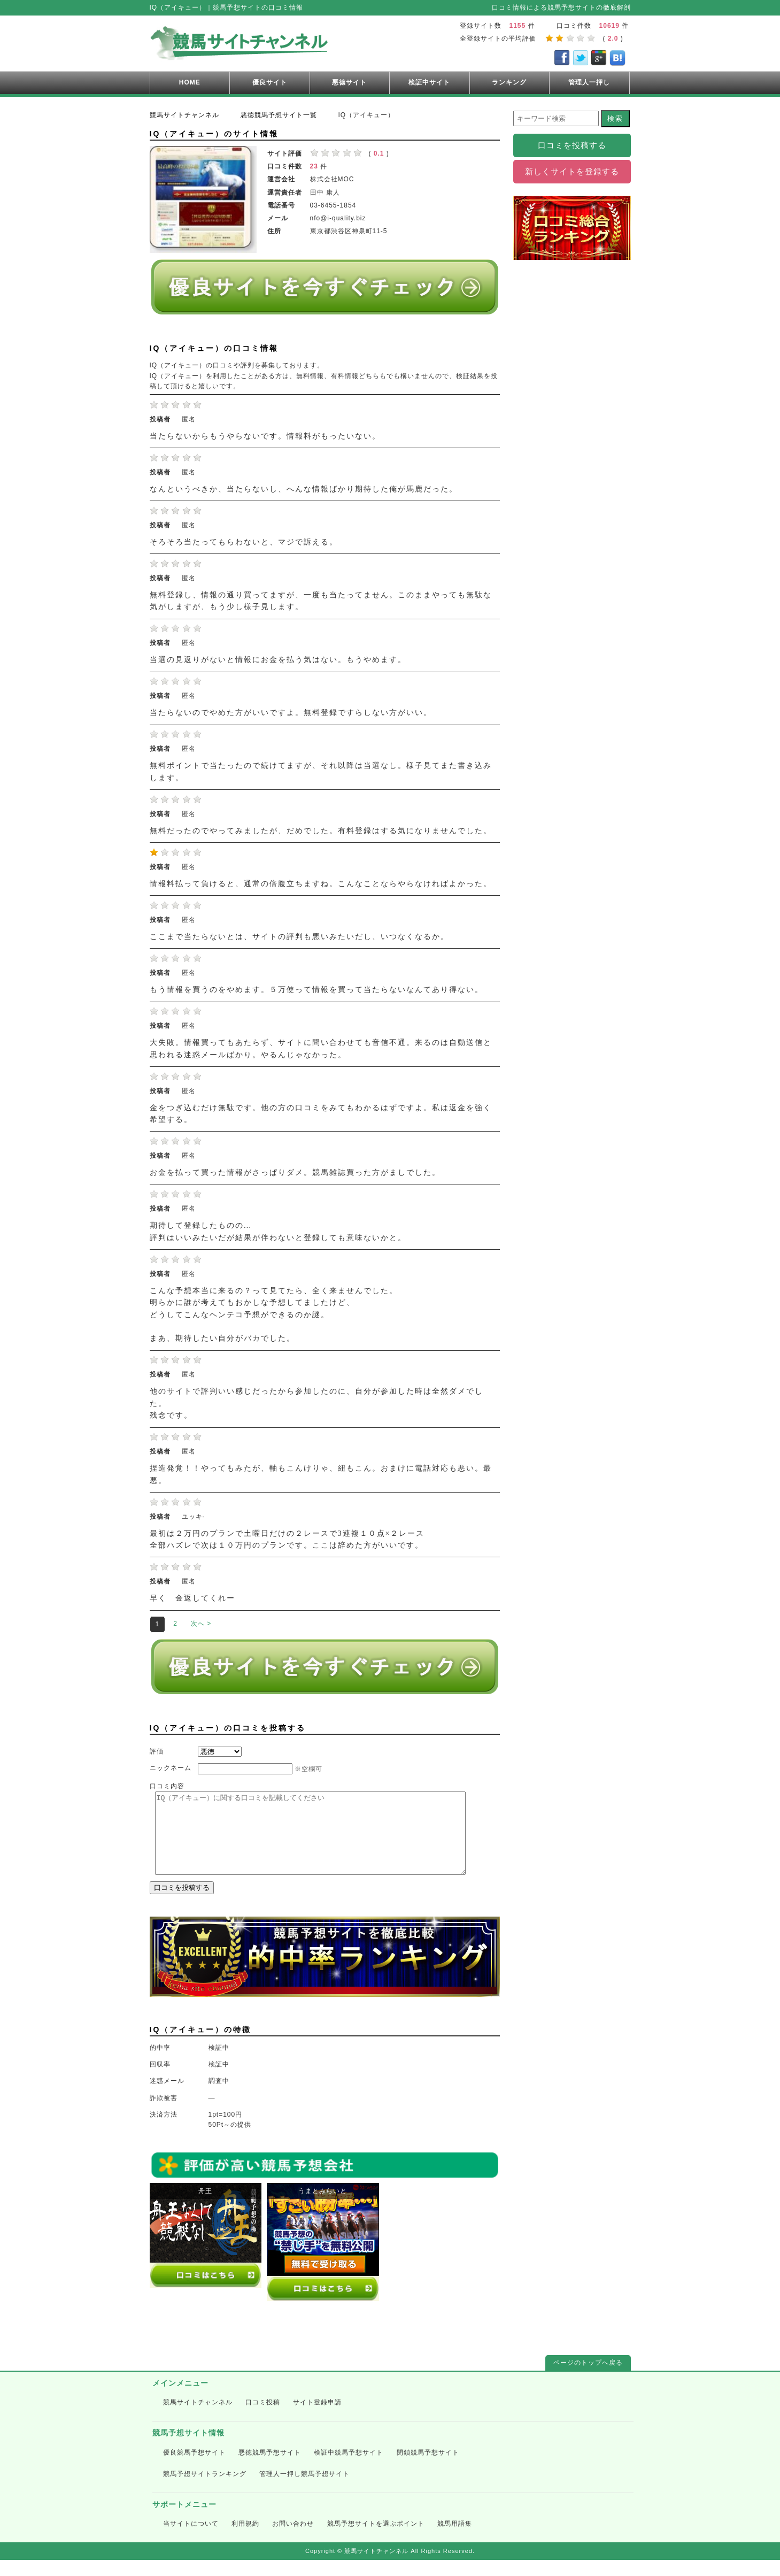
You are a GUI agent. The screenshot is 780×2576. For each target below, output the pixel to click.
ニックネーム (170, 1768)
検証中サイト (429, 82)
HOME (189, 82)
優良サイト (269, 82)
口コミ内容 (167, 1786)
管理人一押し (589, 82)
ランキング (509, 82)
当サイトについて (191, 2539)
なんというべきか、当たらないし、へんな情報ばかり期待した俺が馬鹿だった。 (304, 489)
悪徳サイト (349, 82)
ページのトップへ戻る (588, 2378)
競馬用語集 (454, 2539)
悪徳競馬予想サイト (269, 2468)
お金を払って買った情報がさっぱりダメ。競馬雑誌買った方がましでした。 (295, 1172)
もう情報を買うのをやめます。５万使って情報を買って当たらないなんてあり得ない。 (316, 990)
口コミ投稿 (262, 2418)
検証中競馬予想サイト (348, 2468)
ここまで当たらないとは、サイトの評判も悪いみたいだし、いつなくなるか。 (299, 937)
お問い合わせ (293, 2539)
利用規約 (245, 2539)
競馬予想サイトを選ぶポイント (375, 2539)
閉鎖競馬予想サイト (428, 2468)
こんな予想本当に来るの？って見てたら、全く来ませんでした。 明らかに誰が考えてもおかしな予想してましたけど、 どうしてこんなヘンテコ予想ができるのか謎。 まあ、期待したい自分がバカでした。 (274, 1315)
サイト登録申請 (317, 2418)
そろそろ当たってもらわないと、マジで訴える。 (244, 542)
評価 (157, 1751)
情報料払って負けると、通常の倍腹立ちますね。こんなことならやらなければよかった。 (321, 884)
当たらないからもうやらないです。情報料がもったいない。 (265, 436)
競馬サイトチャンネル (198, 2418)
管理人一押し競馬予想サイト (304, 2490)
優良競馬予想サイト (194, 2468)
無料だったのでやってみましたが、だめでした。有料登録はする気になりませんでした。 (321, 831)
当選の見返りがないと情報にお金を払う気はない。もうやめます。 (278, 660)
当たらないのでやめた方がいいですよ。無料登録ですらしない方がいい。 (291, 713)
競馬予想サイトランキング (204, 2490)
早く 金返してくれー (192, 1598)
